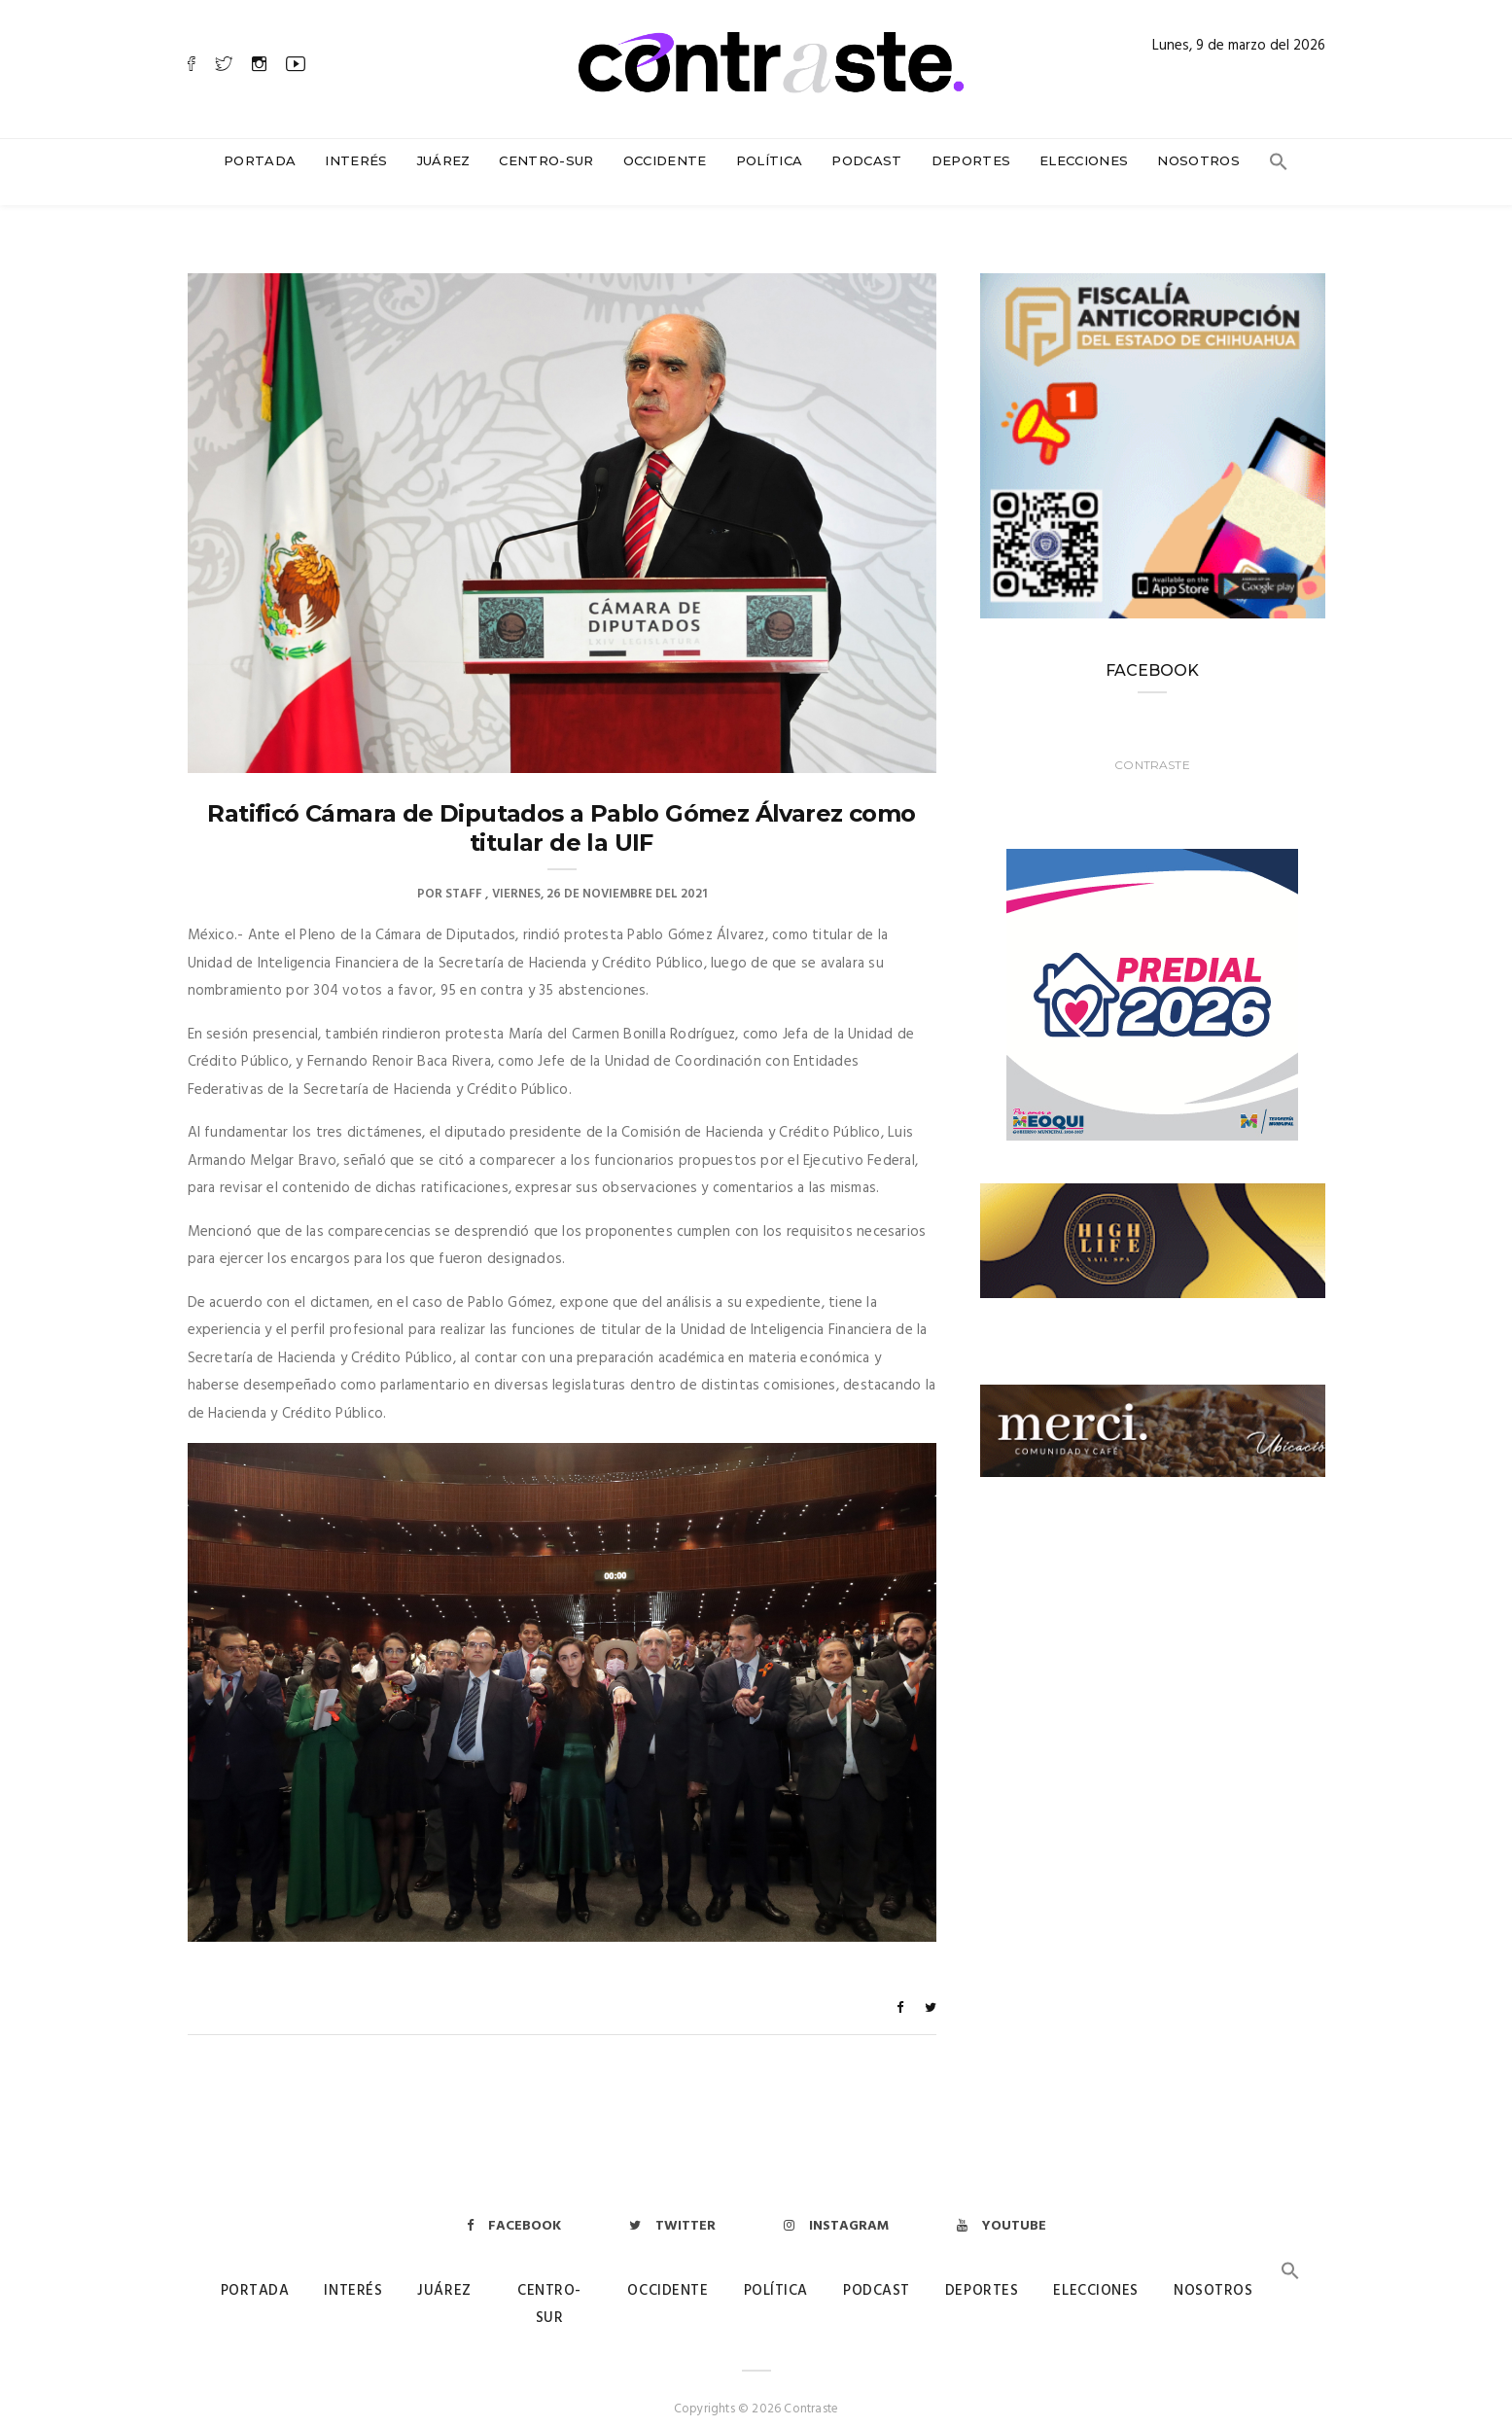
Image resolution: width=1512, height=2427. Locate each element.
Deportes (971, 160)
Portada (260, 160)
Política (769, 160)
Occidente (665, 160)
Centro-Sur (546, 160)
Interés (356, 160)
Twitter (672, 2207)
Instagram (836, 2207)
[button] (1278, 166)
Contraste (1152, 745)
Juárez (444, 160)
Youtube (1001, 2207)
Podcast (866, 160)
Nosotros (1198, 160)
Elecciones (1083, 160)
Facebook (514, 2207)
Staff (463, 874)
